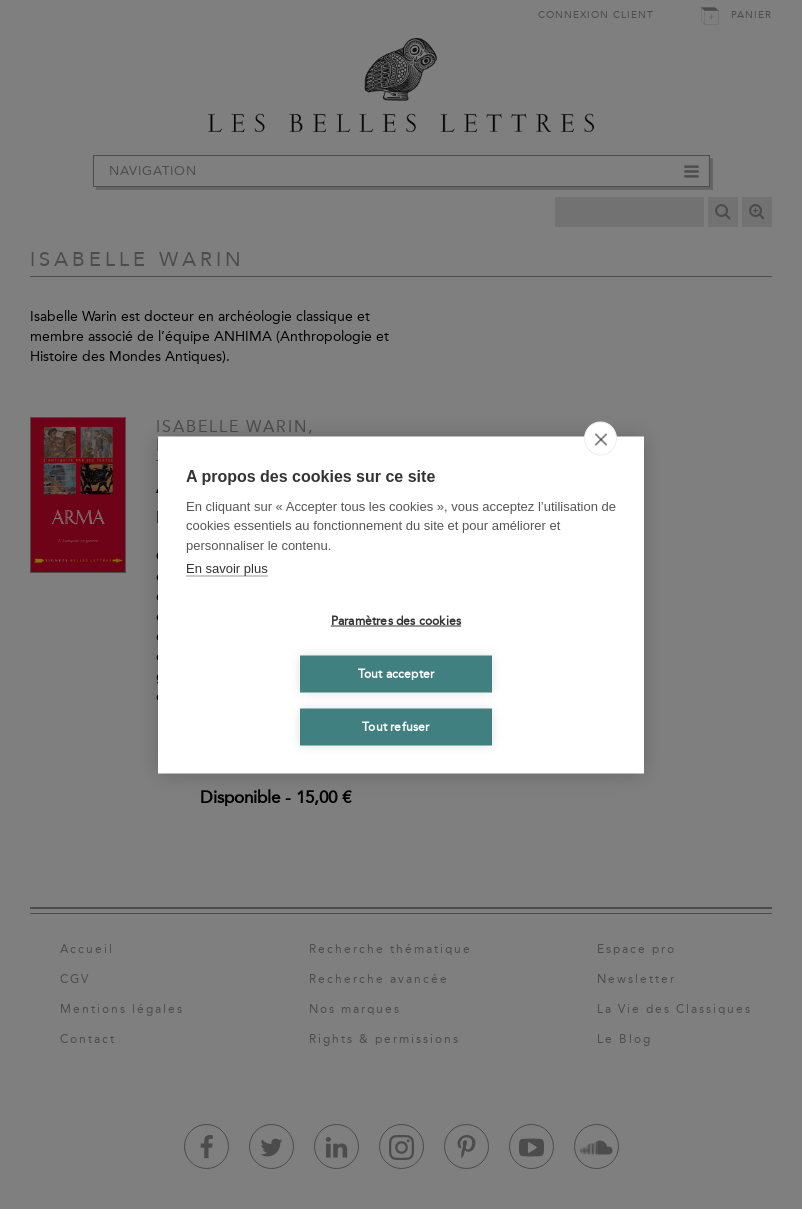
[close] (600, 438)
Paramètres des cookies (396, 621)
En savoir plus (227, 568)
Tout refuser (395, 727)
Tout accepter (396, 674)
